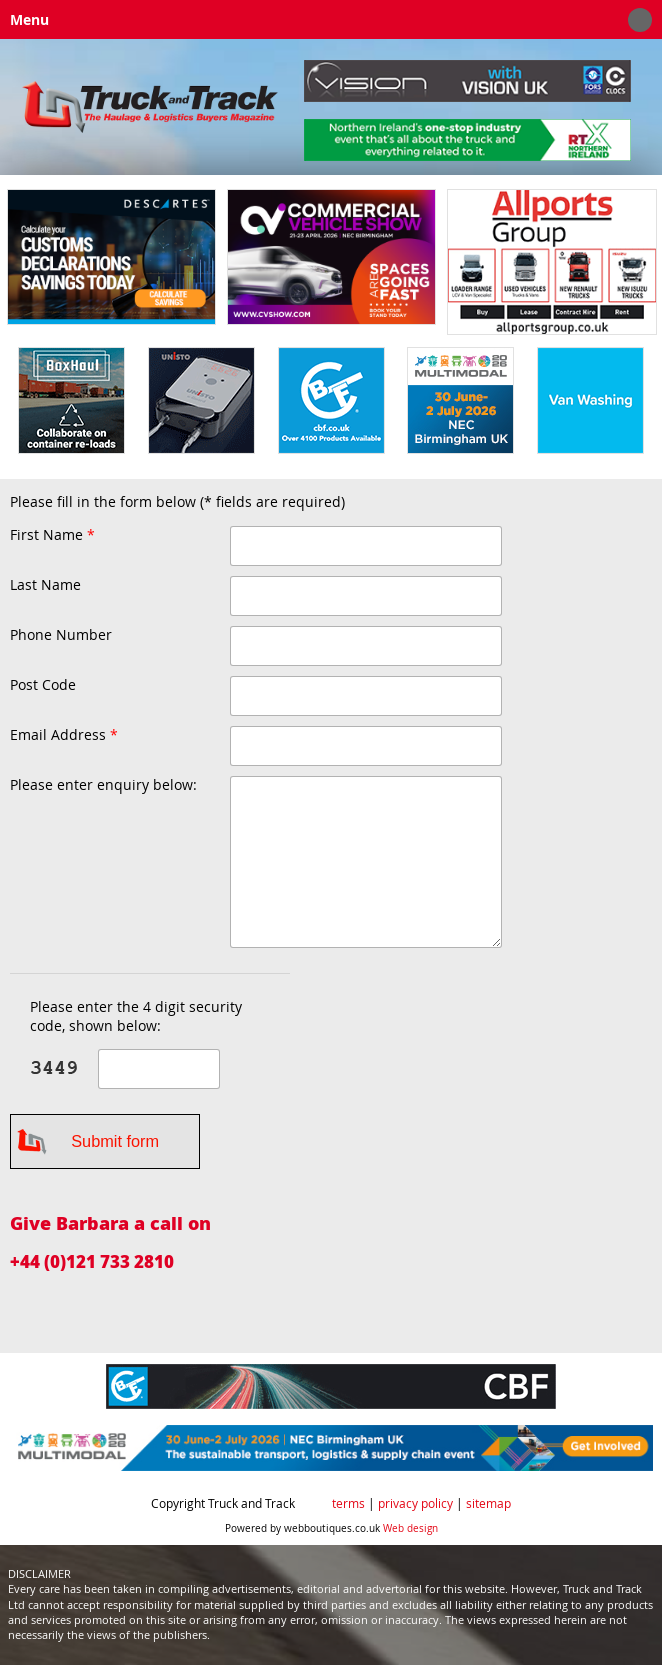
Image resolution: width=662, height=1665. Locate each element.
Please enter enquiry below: (103, 785)
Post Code (43, 685)
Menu (326, 20)
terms (348, 1503)
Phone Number (61, 635)
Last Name (45, 585)
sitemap (488, 1503)
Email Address (64, 735)
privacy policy (415, 1503)
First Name (52, 535)
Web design (410, 1528)
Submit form (115, 1141)
